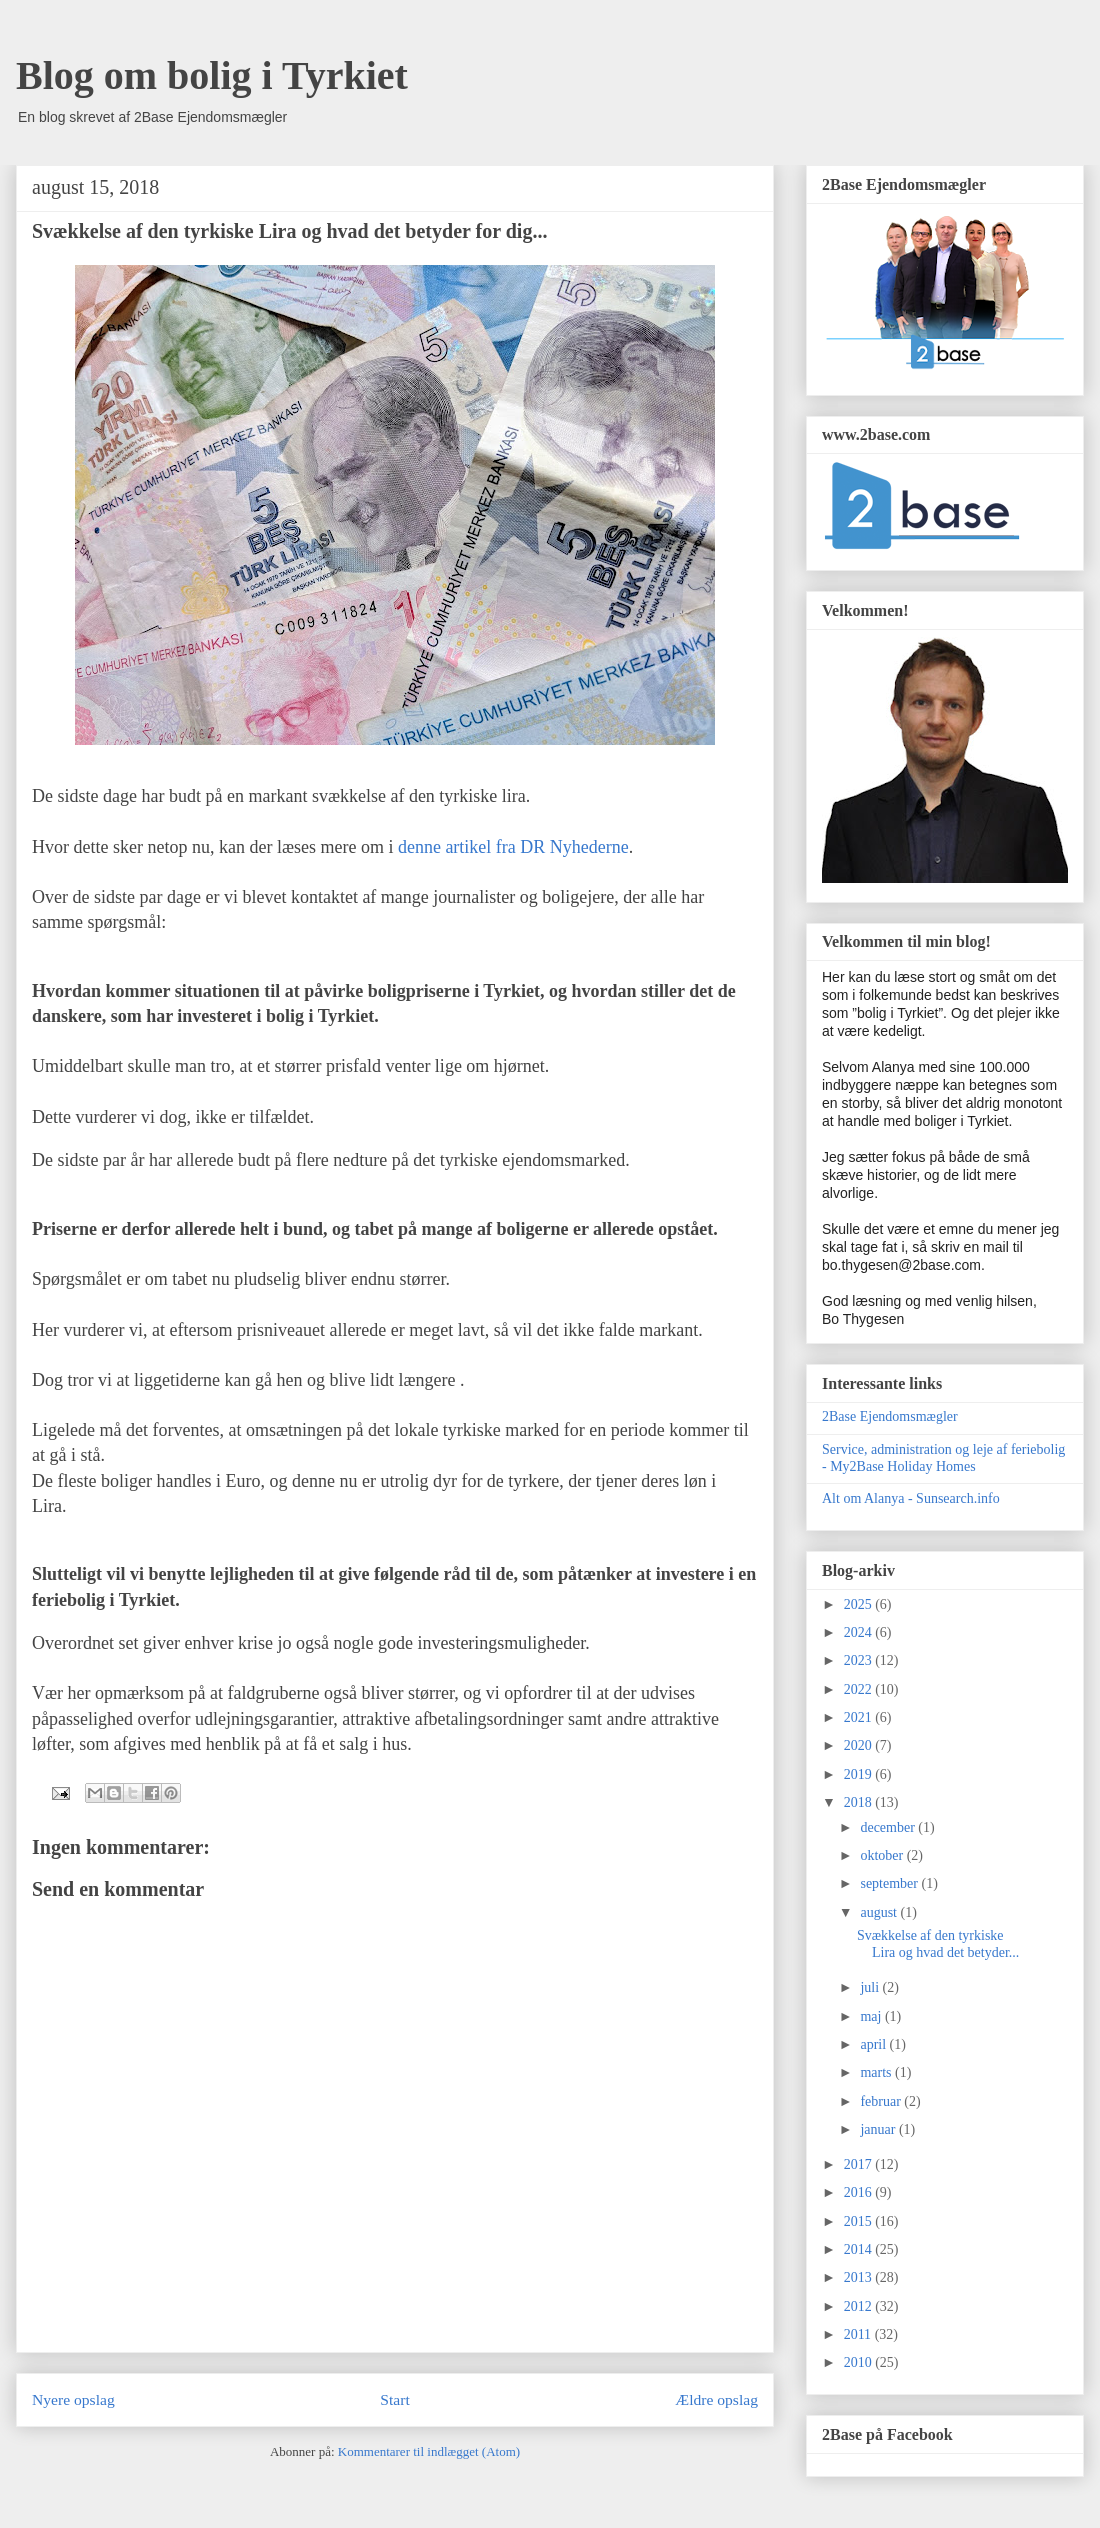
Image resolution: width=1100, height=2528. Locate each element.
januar (879, 2129)
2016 (860, 2192)
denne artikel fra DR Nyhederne (513, 847)
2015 (860, 2221)
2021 (860, 1717)
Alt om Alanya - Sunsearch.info (911, 1498)
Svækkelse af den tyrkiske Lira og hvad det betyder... (938, 1944)
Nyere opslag (73, 2399)
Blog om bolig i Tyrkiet (212, 75)
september (890, 1883)
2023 (860, 1660)
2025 (860, 1604)
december (889, 1827)
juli (871, 1987)
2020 (860, 1745)
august (880, 1912)
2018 (860, 1802)
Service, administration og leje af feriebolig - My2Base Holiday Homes (943, 1458)
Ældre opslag (716, 2399)
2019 (860, 1774)
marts (877, 2072)
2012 (860, 2306)
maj (872, 2016)
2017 (860, 2164)
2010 (860, 2362)
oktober (883, 1855)
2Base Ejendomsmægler (890, 1416)
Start (394, 2399)
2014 (860, 2249)
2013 (860, 2277)
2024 (860, 1632)
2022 (860, 1689)
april (874, 2044)
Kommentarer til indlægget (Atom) (429, 2451)
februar (882, 2101)
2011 (859, 2334)
